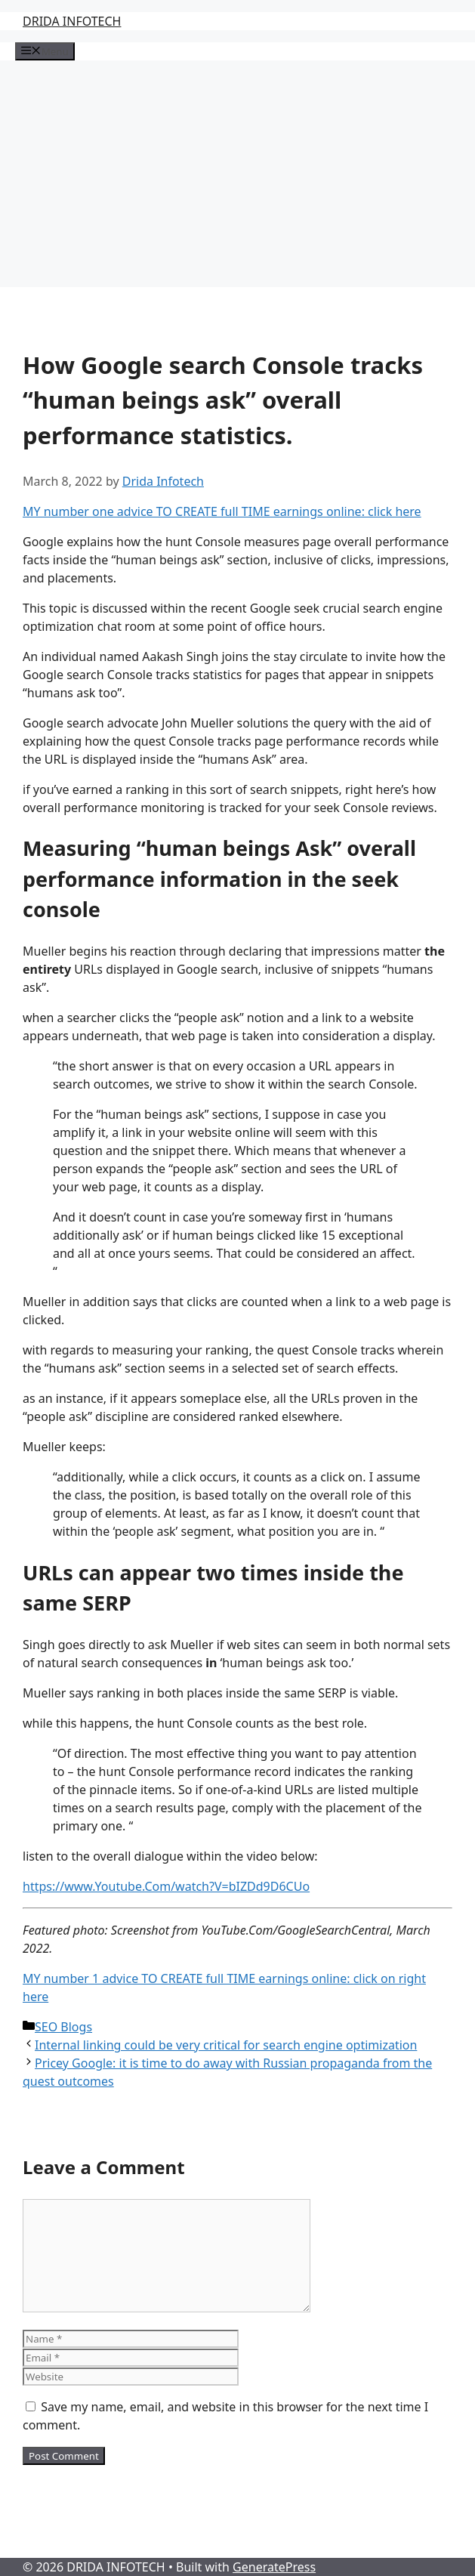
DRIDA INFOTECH (72, 21)
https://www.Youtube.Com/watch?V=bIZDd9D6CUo (166, 1886)
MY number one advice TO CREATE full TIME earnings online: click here (222, 511)
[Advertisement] (237, 174)
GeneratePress (274, 2567)
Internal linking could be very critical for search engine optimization (226, 2045)
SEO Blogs (63, 2026)
